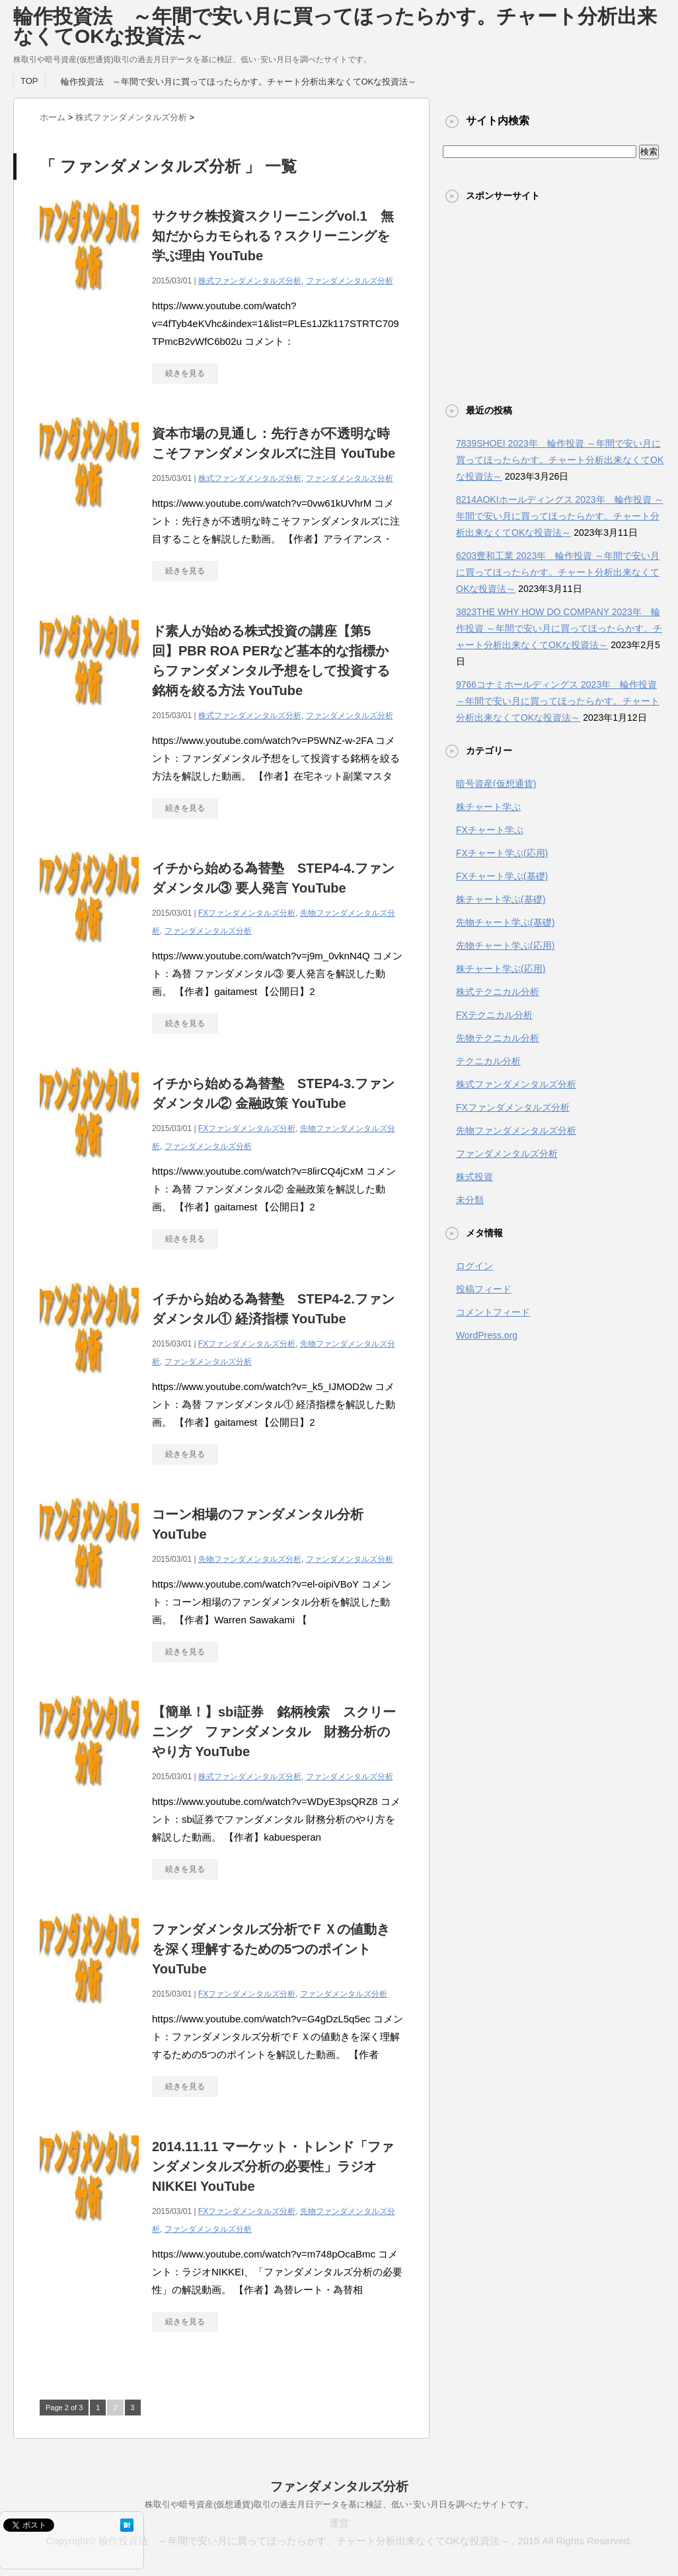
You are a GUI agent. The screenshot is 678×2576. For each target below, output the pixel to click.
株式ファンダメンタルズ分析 (249, 280)
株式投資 (474, 1176)
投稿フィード (483, 1289)
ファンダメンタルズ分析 (349, 280)
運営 (339, 2522)
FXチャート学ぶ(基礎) (502, 876)
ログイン (474, 1266)
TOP (29, 81)
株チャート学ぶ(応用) (500, 968)
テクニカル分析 (488, 1061)
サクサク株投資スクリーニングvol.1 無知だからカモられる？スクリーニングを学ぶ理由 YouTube (273, 236)
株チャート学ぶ (488, 806)
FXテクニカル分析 (494, 1015)
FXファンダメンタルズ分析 (246, 913)
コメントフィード (493, 1312)
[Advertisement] (554, 303)
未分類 (470, 1200)
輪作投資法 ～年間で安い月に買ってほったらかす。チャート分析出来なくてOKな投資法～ (335, 26)
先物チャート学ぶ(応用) (505, 945)
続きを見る (185, 373)
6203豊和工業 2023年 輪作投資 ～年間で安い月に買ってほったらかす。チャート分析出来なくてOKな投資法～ (557, 572)
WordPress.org (486, 1335)
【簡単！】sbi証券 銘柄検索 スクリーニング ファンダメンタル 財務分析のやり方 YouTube (274, 1732)
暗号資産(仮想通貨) (496, 783)
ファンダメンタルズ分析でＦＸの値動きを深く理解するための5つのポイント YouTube (271, 1949)
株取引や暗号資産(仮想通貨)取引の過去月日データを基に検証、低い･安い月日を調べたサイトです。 (339, 2504)
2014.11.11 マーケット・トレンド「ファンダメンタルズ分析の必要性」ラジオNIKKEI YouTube (273, 2166)
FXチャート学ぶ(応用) (502, 853)
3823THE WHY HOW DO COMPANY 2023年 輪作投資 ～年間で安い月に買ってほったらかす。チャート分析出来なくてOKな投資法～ (559, 628)
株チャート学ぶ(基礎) (500, 899)
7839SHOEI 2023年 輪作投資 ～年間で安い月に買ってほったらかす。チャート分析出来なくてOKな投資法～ (559, 460)
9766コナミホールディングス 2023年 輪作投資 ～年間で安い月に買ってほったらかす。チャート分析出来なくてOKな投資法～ (557, 701)
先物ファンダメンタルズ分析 (249, 1559)
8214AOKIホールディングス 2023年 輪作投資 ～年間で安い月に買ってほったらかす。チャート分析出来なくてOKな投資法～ (559, 516)
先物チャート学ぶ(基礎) (505, 922)
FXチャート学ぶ (489, 830)
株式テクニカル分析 (497, 991)
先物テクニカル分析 (497, 1038)
